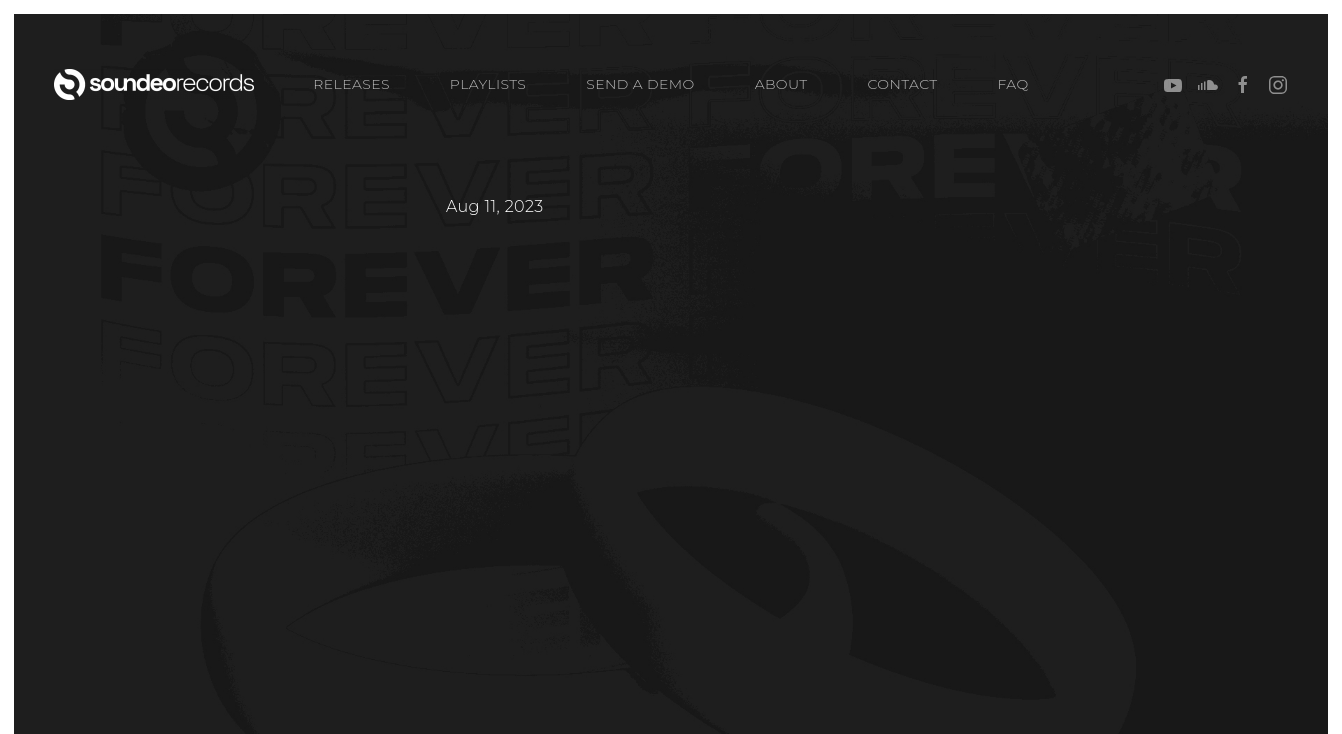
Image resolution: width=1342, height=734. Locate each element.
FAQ (1013, 84)
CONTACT (903, 84)
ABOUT (781, 84)
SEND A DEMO (640, 84)
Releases (351, 84)
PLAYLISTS (488, 84)
